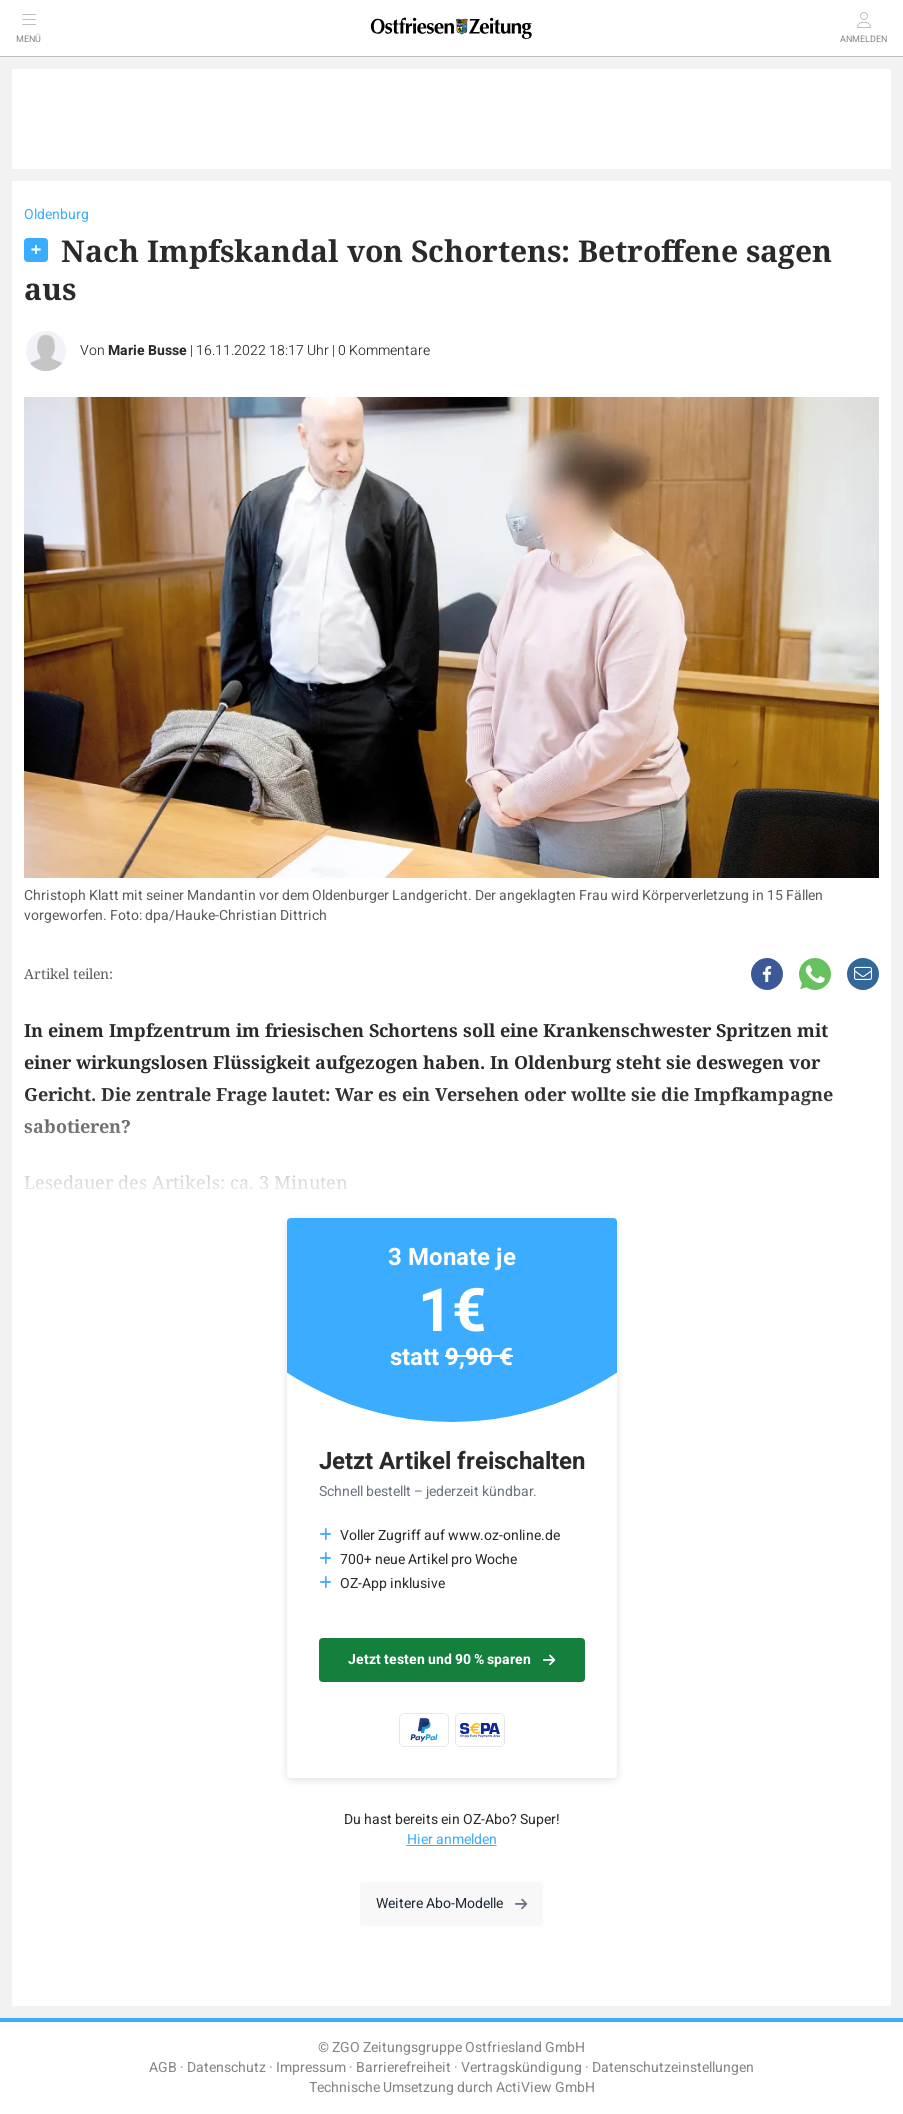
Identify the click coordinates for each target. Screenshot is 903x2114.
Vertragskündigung (521, 2067)
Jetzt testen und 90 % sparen (451, 1659)
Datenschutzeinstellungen (673, 2067)
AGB (163, 2067)
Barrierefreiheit (403, 2067)
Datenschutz (226, 2067)
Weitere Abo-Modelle (451, 1903)
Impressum (311, 2067)
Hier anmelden (452, 1839)
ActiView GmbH (545, 2087)
